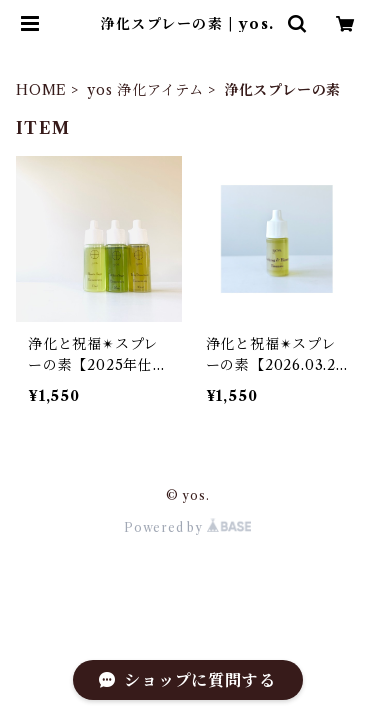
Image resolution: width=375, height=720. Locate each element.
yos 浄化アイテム (145, 90)
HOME (41, 90)
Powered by (187, 527)
